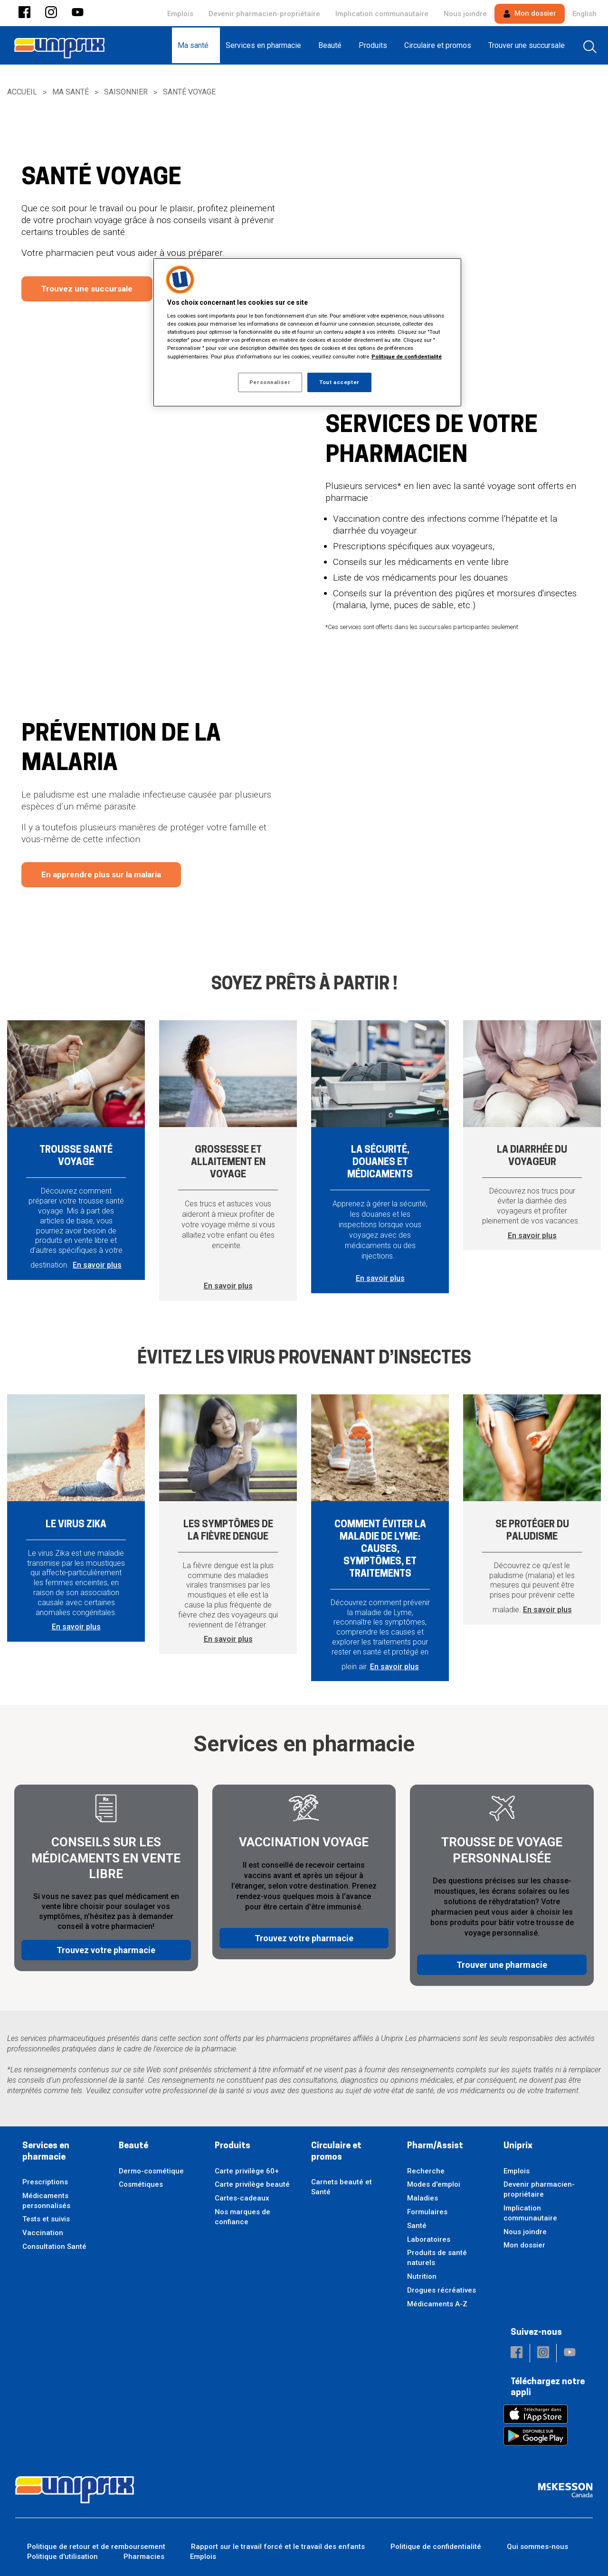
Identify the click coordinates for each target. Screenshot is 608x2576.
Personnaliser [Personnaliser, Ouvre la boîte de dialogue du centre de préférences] (269, 382)
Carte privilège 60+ (247, 2171)
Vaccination (42, 2232)
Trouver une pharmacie (501, 1957)
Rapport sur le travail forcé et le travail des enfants (278, 2546)
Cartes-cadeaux (242, 2198)
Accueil (22, 91)
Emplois (180, 13)
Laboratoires (428, 2239)
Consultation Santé (54, 2246)
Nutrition (422, 2276)
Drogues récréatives (441, 2290)
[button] (24, 13)
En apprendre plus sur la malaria (101, 874)
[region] (307, 332)
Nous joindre (465, 13)
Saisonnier (126, 91)
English (584, 13)
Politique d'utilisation (62, 2556)
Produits (232, 2146)
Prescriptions (45, 2182)
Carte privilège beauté (252, 2184)
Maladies (422, 2198)
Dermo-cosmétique (151, 2171)
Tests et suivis (46, 2219)
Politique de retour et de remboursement (96, 2546)
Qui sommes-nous (537, 2546)
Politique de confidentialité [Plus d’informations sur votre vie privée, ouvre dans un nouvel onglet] (406, 356)
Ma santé (70, 91)
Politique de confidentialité (435, 2546)
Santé (417, 2225)
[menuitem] (196, 45)
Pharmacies (144, 2556)
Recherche (426, 2171)
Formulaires (427, 2212)
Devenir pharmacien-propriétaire (264, 13)
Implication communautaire (381, 13)
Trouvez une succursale (87, 288)
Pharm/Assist (435, 2146)
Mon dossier (529, 13)
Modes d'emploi (433, 2184)
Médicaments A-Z (437, 2304)
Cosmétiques (141, 2184)
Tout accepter (339, 382)
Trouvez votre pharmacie (106, 1957)
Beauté (133, 2146)
